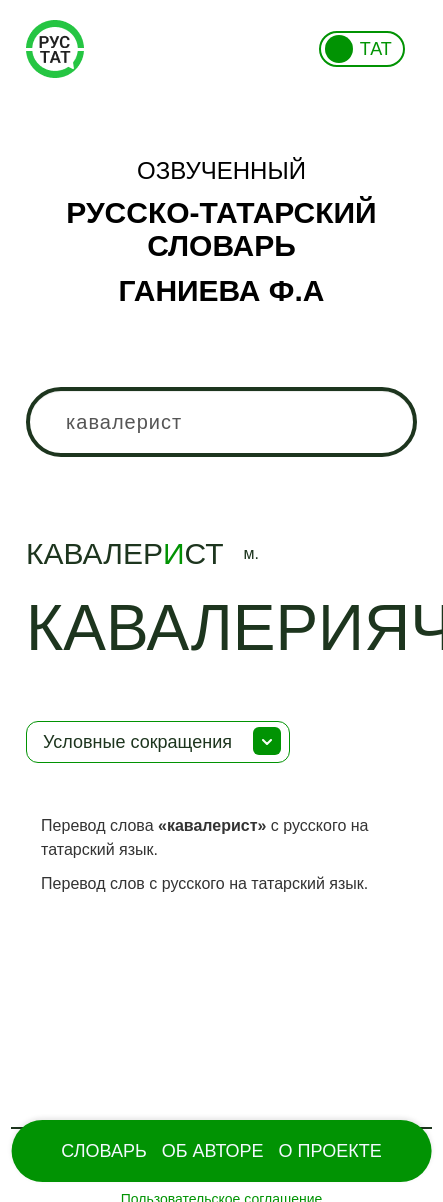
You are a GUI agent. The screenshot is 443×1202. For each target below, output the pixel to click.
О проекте (330, 1151)
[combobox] (221, 422)
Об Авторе (213, 1151)
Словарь (103, 1151)
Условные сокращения (137, 742)
